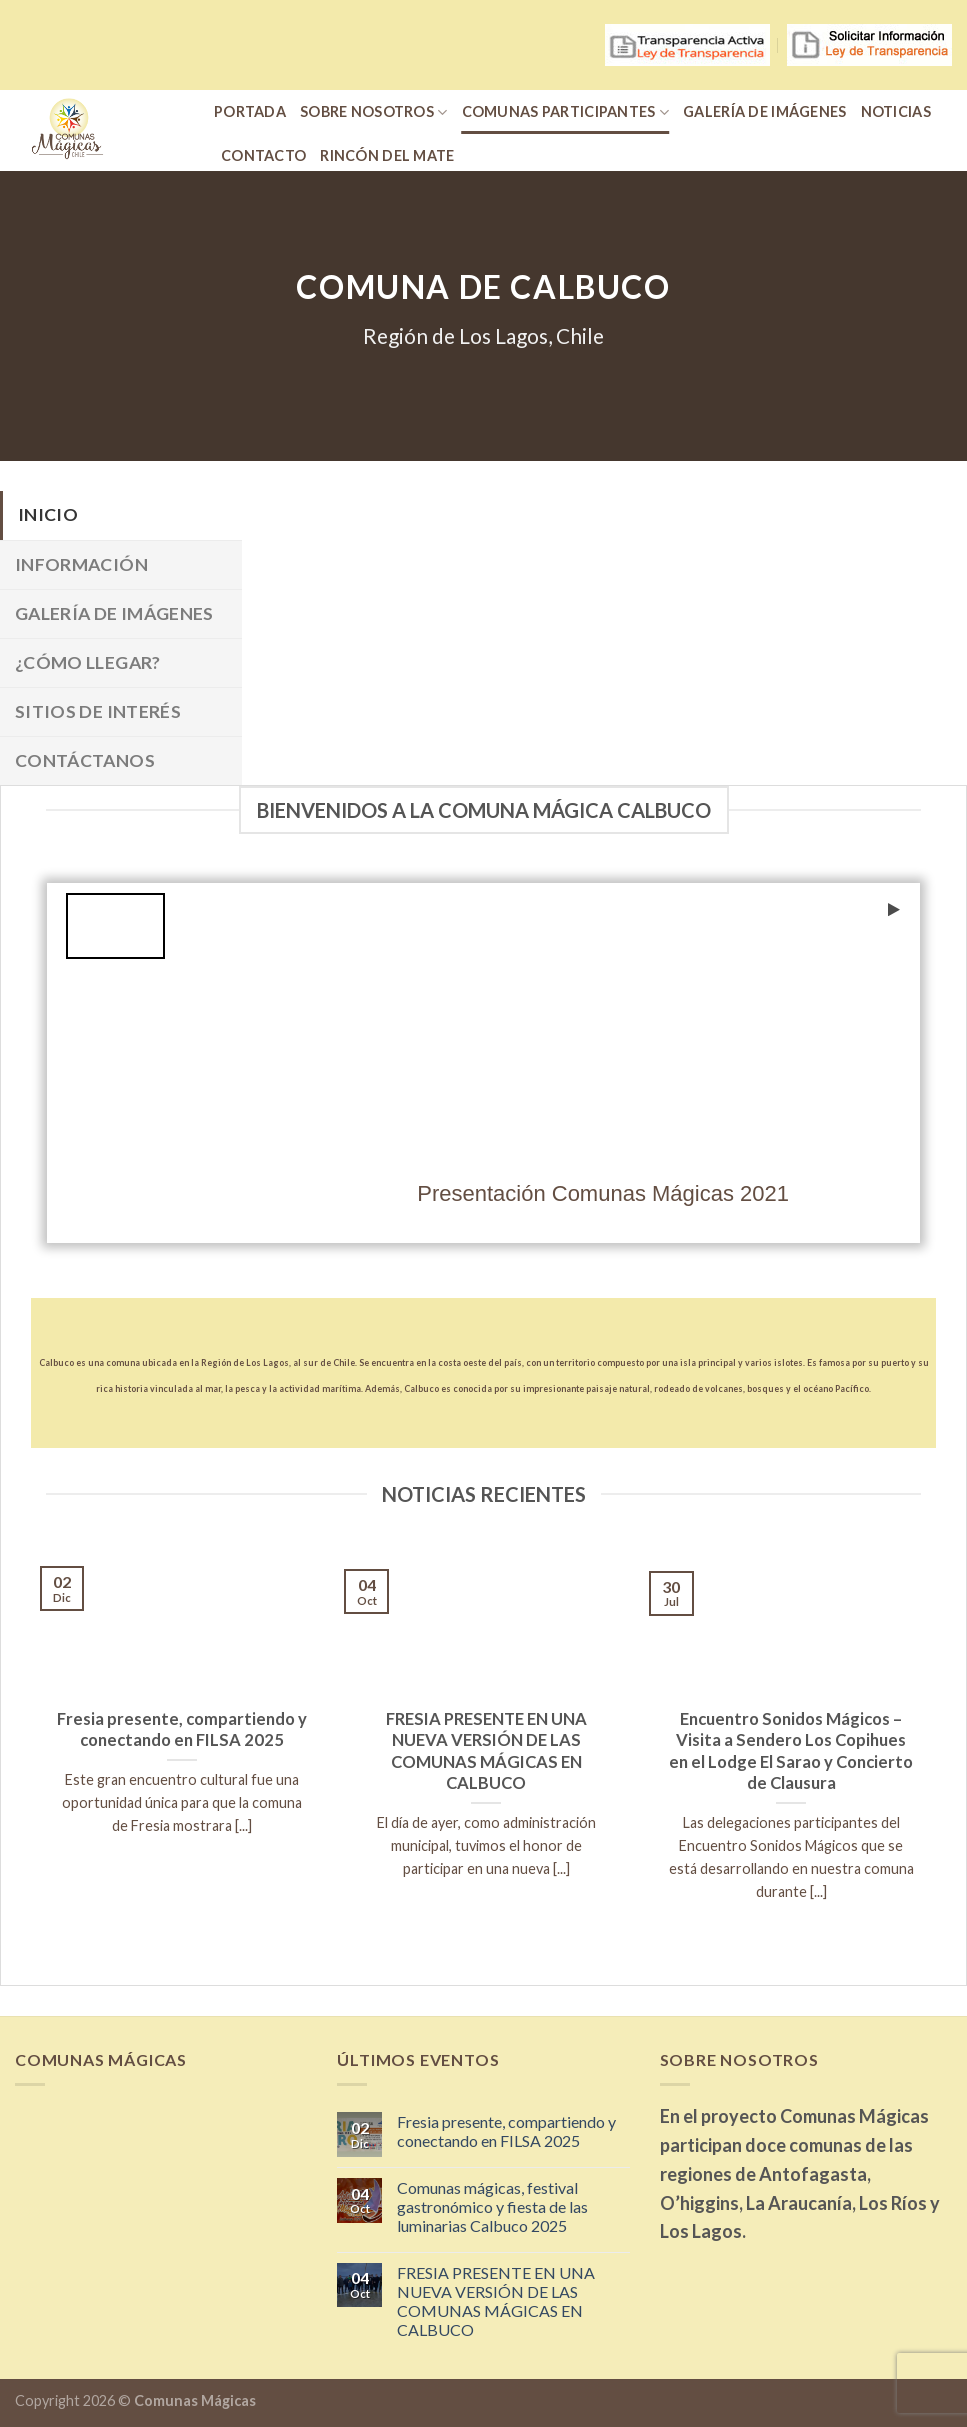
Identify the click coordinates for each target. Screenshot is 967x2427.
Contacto (263, 155)
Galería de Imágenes (764, 111)
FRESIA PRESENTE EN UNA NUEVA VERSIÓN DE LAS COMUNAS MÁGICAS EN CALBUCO (496, 2301)
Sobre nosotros (374, 112)
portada (250, 111)
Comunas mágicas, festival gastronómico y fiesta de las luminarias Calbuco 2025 (492, 2206)
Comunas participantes (566, 112)
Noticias (896, 111)
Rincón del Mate (387, 155)
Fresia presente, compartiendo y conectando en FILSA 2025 (506, 2131)
